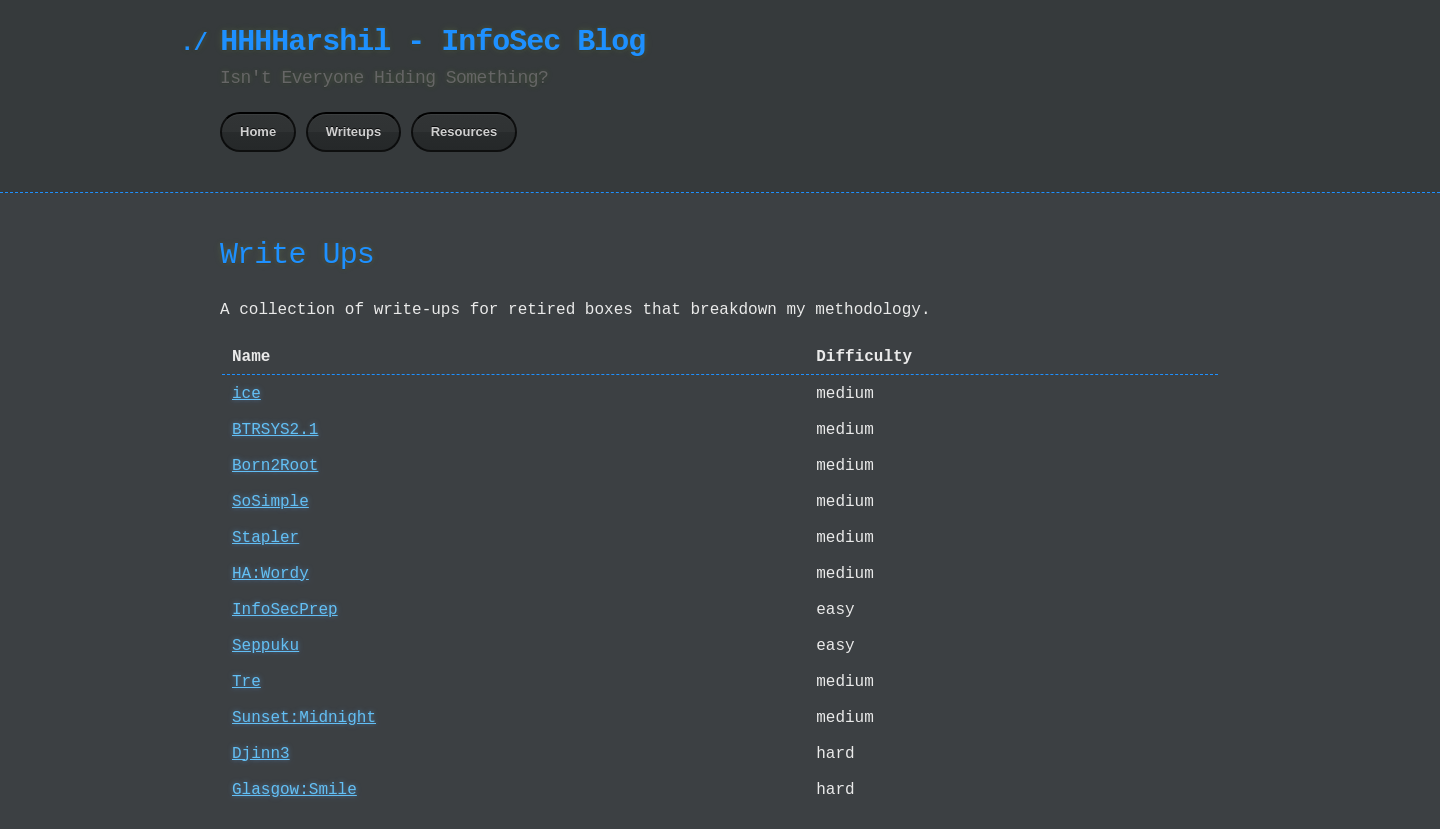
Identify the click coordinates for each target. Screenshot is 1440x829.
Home (258, 131)
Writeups (353, 131)
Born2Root (275, 466)
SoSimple (270, 502)
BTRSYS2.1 (275, 430)
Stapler (265, 538)
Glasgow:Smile (294, 790)
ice (246, 394)
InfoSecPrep (285, 610)
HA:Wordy (270, 574)
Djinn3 (261, 754)
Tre (246, 682)
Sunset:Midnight (304, 718)
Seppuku (265, 646)
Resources (464, 131)
